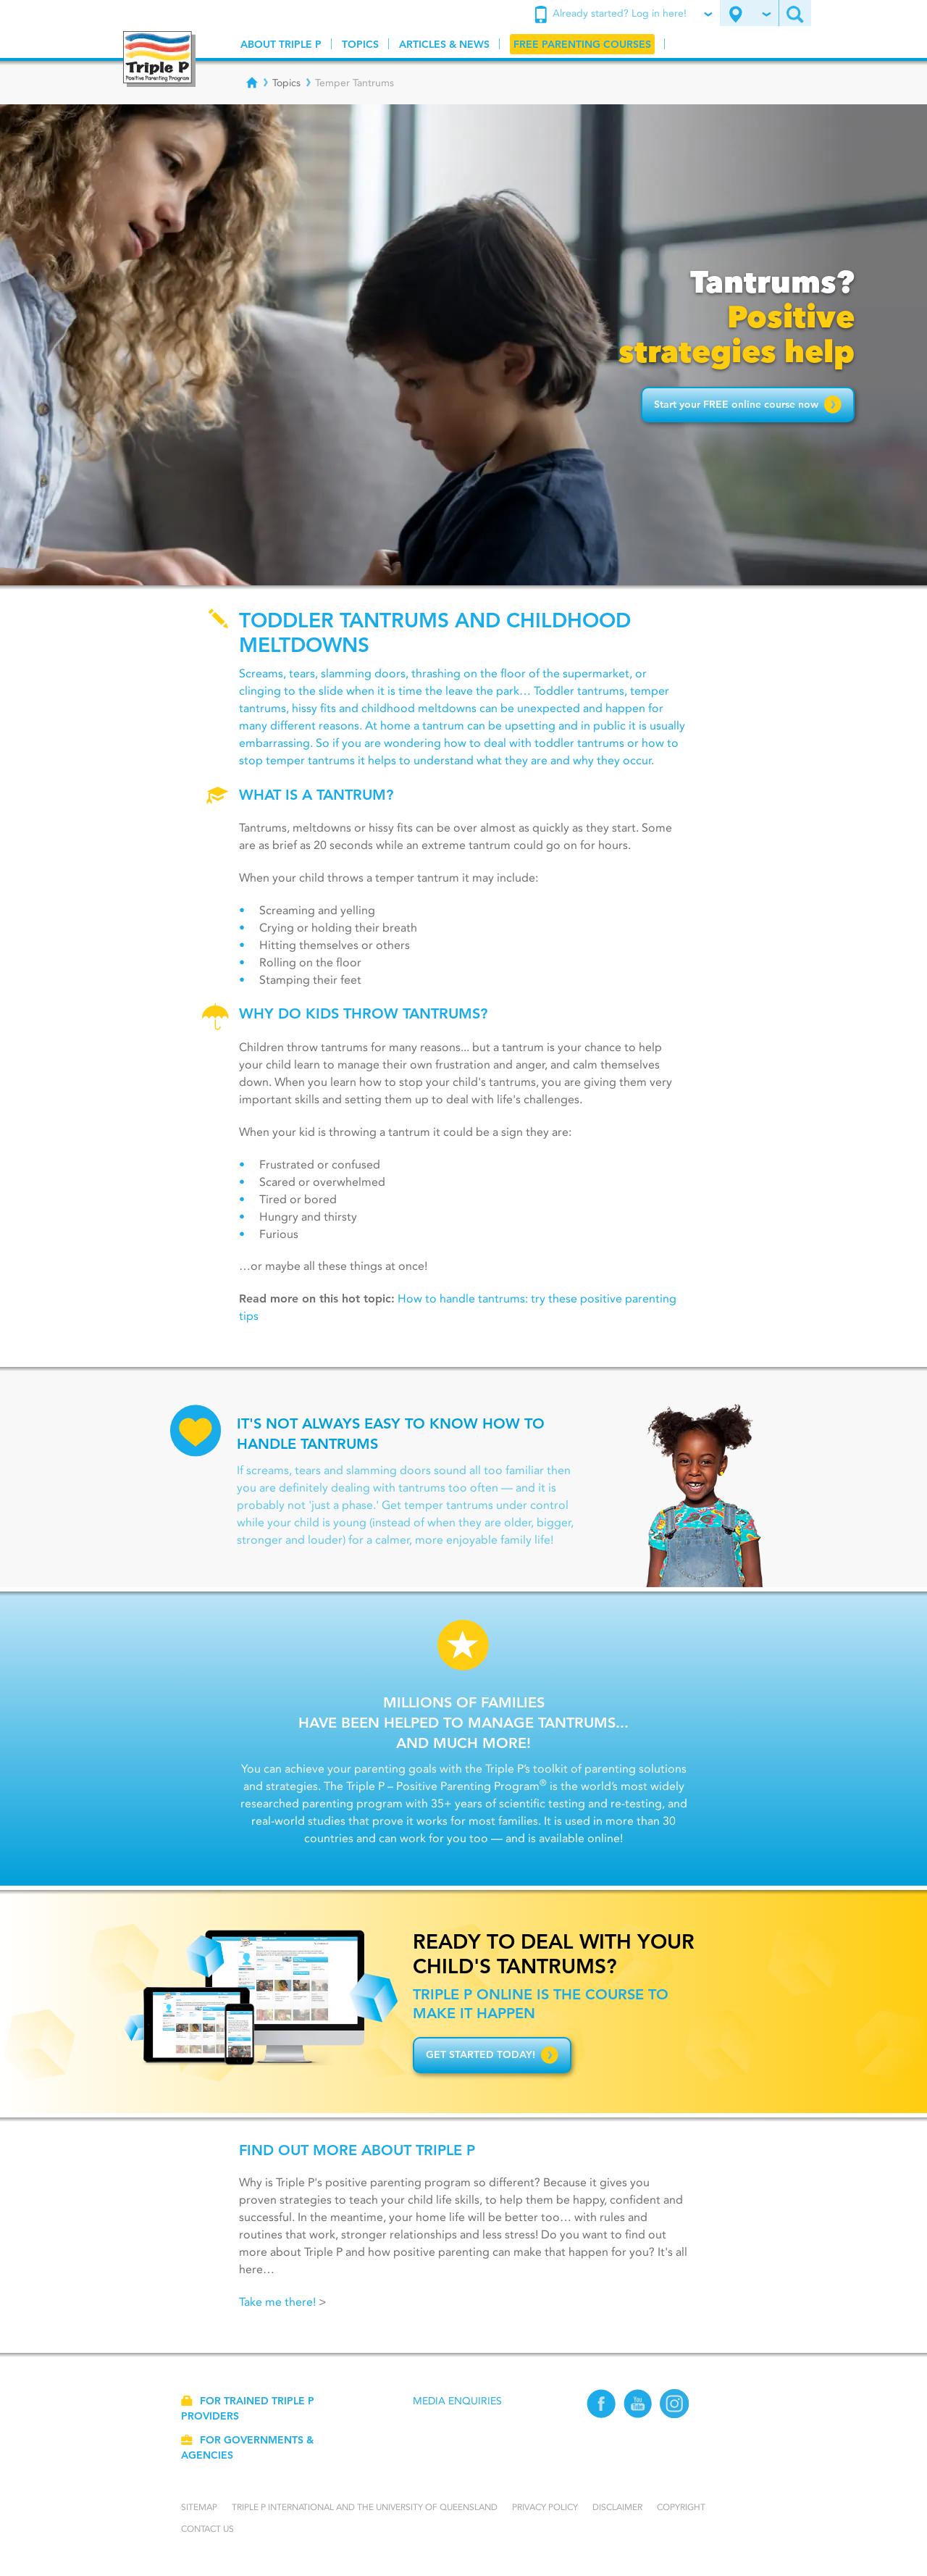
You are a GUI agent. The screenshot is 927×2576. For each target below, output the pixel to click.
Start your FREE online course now (748, 404)
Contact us (207, 2528)
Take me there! (277, 2302)
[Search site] (795, 13)
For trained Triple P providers (247, 2408)
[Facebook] (601, 2415)
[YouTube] (638, 2415)
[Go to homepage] (159, 59)
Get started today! (492, 2055)
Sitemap (199, 2506)
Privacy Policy (545, 2506)
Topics (286, 82)
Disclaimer (617, 2506)
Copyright (681, 2506)
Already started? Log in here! (622, 14)
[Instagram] (674, 2415)
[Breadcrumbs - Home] (252, 82)
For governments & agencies (247, 2447)
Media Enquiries (457, 2400)
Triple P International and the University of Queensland (365, 2506)
